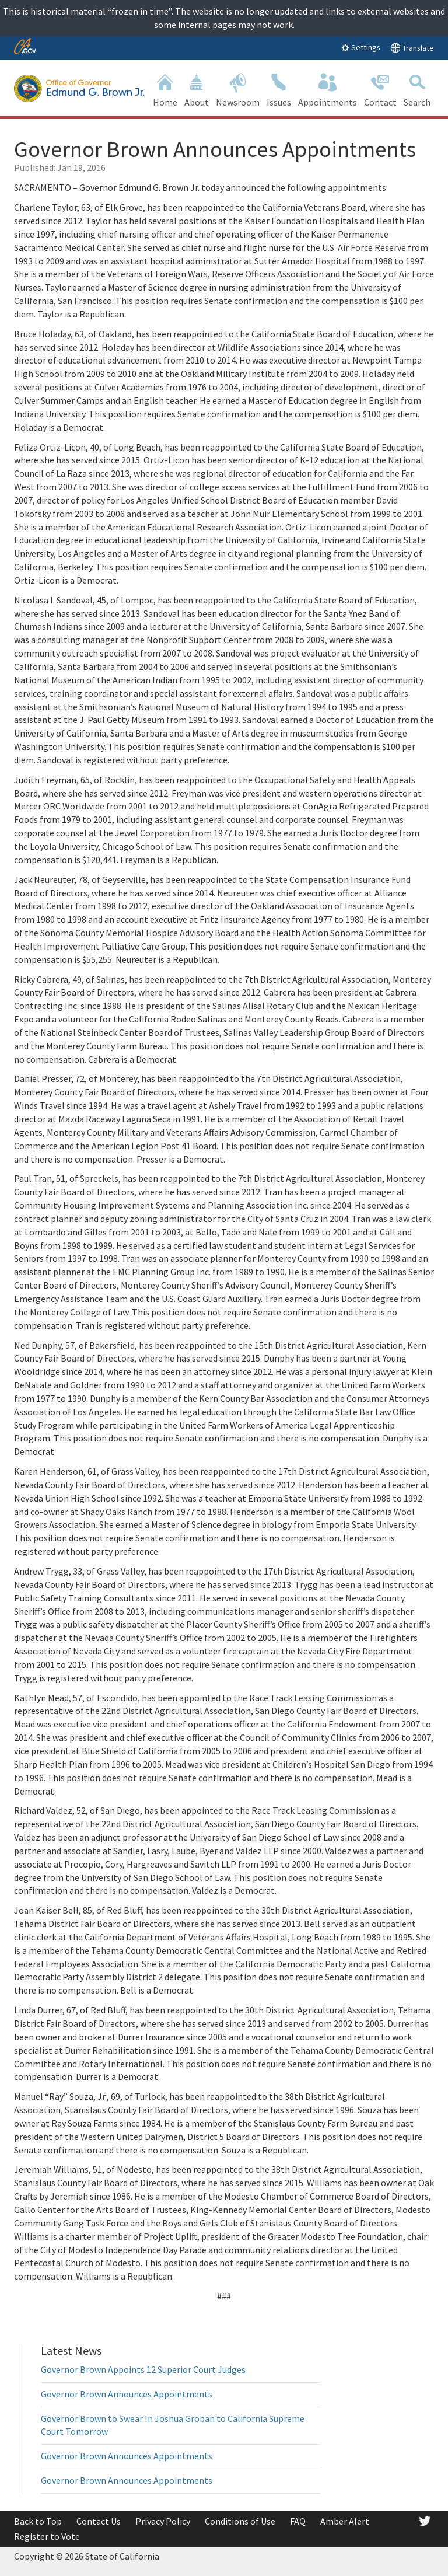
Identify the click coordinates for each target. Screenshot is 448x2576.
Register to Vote (47, 2536)
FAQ (298, 2521)
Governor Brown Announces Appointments (126, 2394)
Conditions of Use (240, 2521)
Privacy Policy (162, 2521)
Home (165, 89)
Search (417, 89)
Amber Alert (344, 2521)
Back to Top (38, 2521)
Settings (360, 47)
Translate (412, 47)
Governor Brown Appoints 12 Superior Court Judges (143, 2369)
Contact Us (98, 2521)
